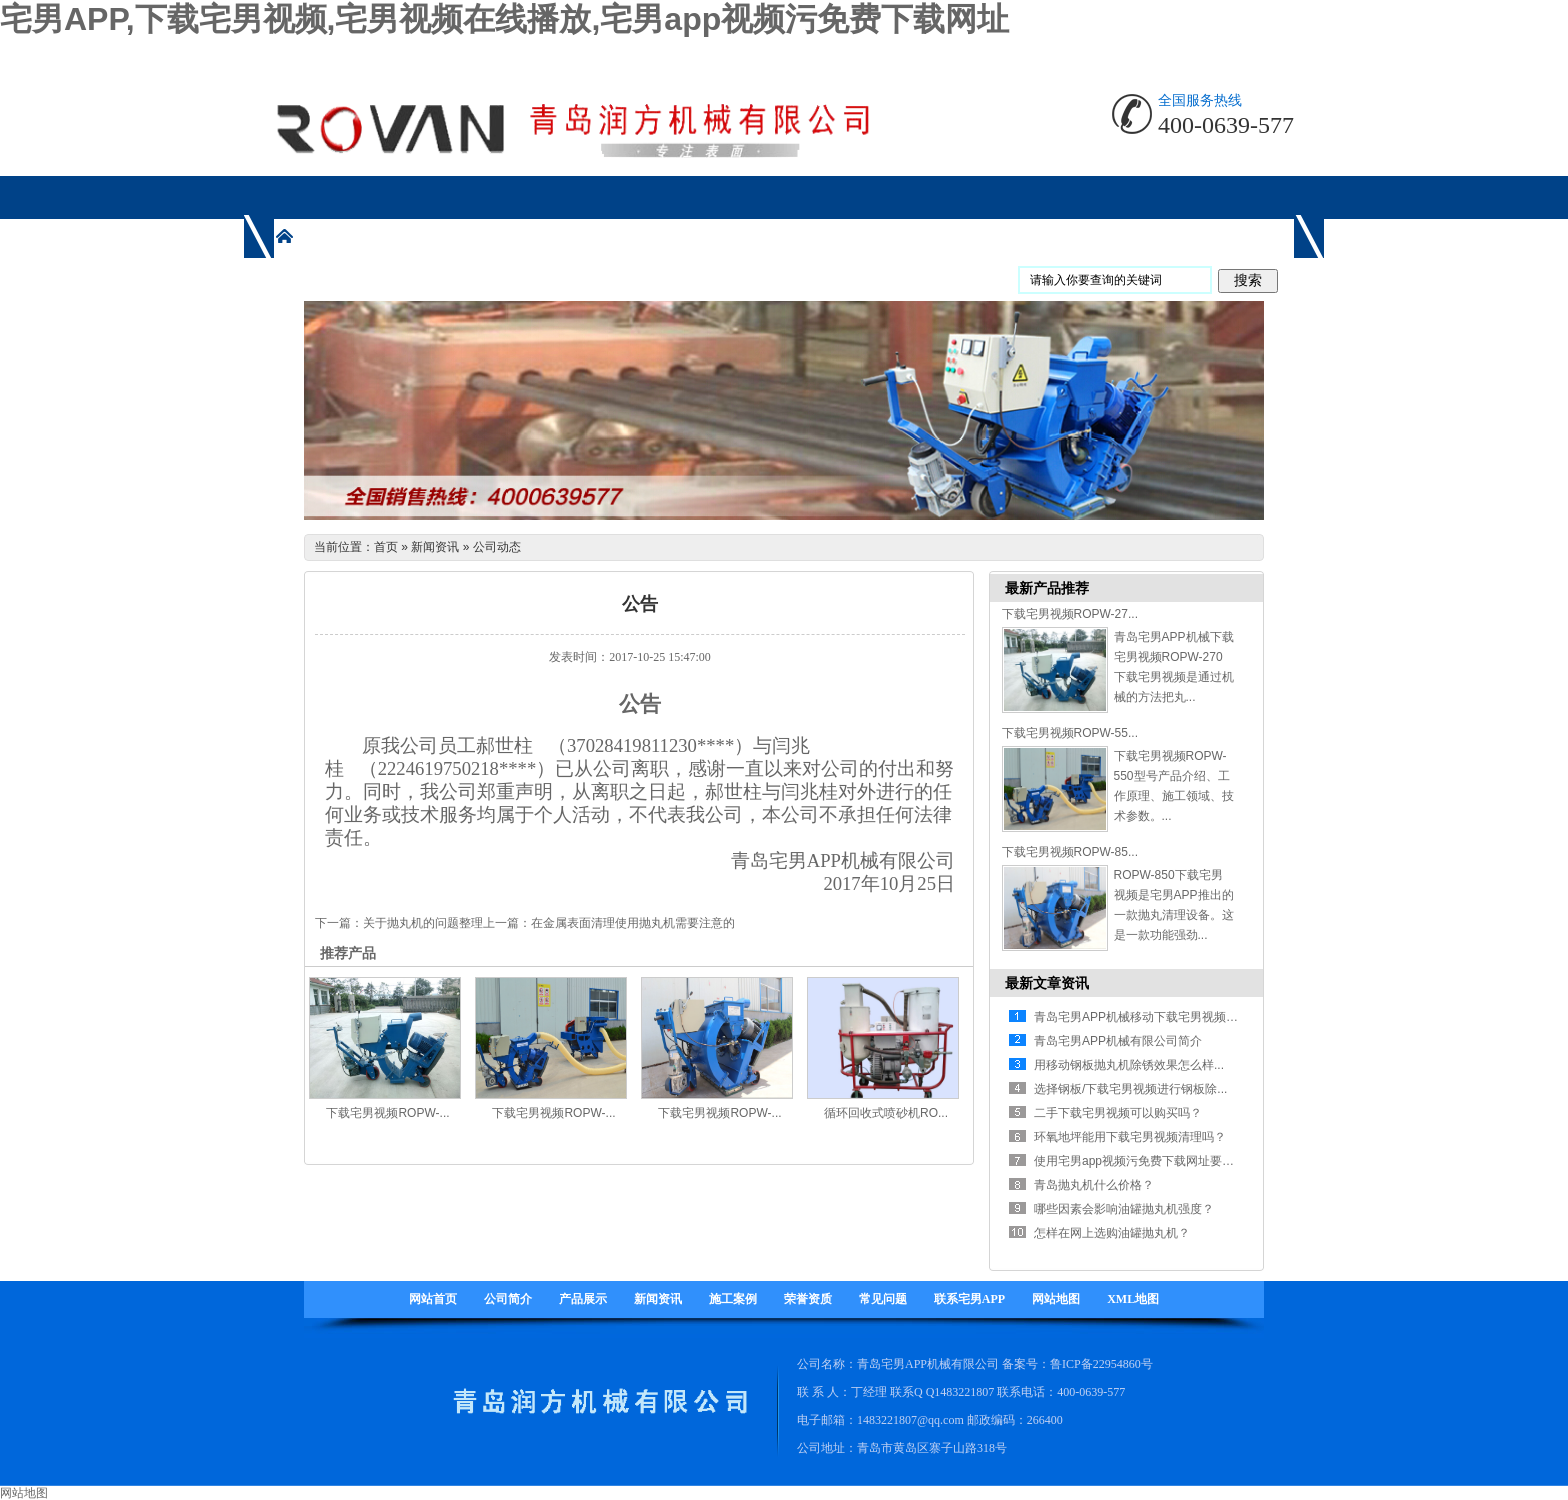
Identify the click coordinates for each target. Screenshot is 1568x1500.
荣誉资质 (808, 1299)
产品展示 (583, 1299)
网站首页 (433, 1299)
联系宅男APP (969, 1299)
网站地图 (1056, 1299)
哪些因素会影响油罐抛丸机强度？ (1124, 1209)
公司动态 (497, 547)
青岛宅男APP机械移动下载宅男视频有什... (1147, 1017)
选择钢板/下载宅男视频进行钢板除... (1130, 1089)
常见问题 (883, 1299)
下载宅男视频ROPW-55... (1070, 733)
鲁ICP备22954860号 (1101, 1364)
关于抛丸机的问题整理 (423, 923)
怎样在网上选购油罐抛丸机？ (1112, 1233)
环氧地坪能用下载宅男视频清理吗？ (1130, 1137)
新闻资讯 (435, 547)
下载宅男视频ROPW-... (387, 1113)
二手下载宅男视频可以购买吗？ (1118, 1113)
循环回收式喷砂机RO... (886, 1113)
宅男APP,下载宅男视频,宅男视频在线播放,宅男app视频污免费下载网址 (504, 19)
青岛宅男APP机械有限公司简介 (1118, 1041)
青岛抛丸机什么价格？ (1094, 1185)
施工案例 (733, 1299)
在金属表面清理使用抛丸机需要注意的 (633, 923)
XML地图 (1133, 1299)
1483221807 (964, 1392)
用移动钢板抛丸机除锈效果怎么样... (1129, 1065)
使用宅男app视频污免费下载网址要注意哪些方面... (1169, 1161)
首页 (386, 547)
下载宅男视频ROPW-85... (1070, 852)
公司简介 (508, 1299)
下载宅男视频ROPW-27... (1070, 614)
